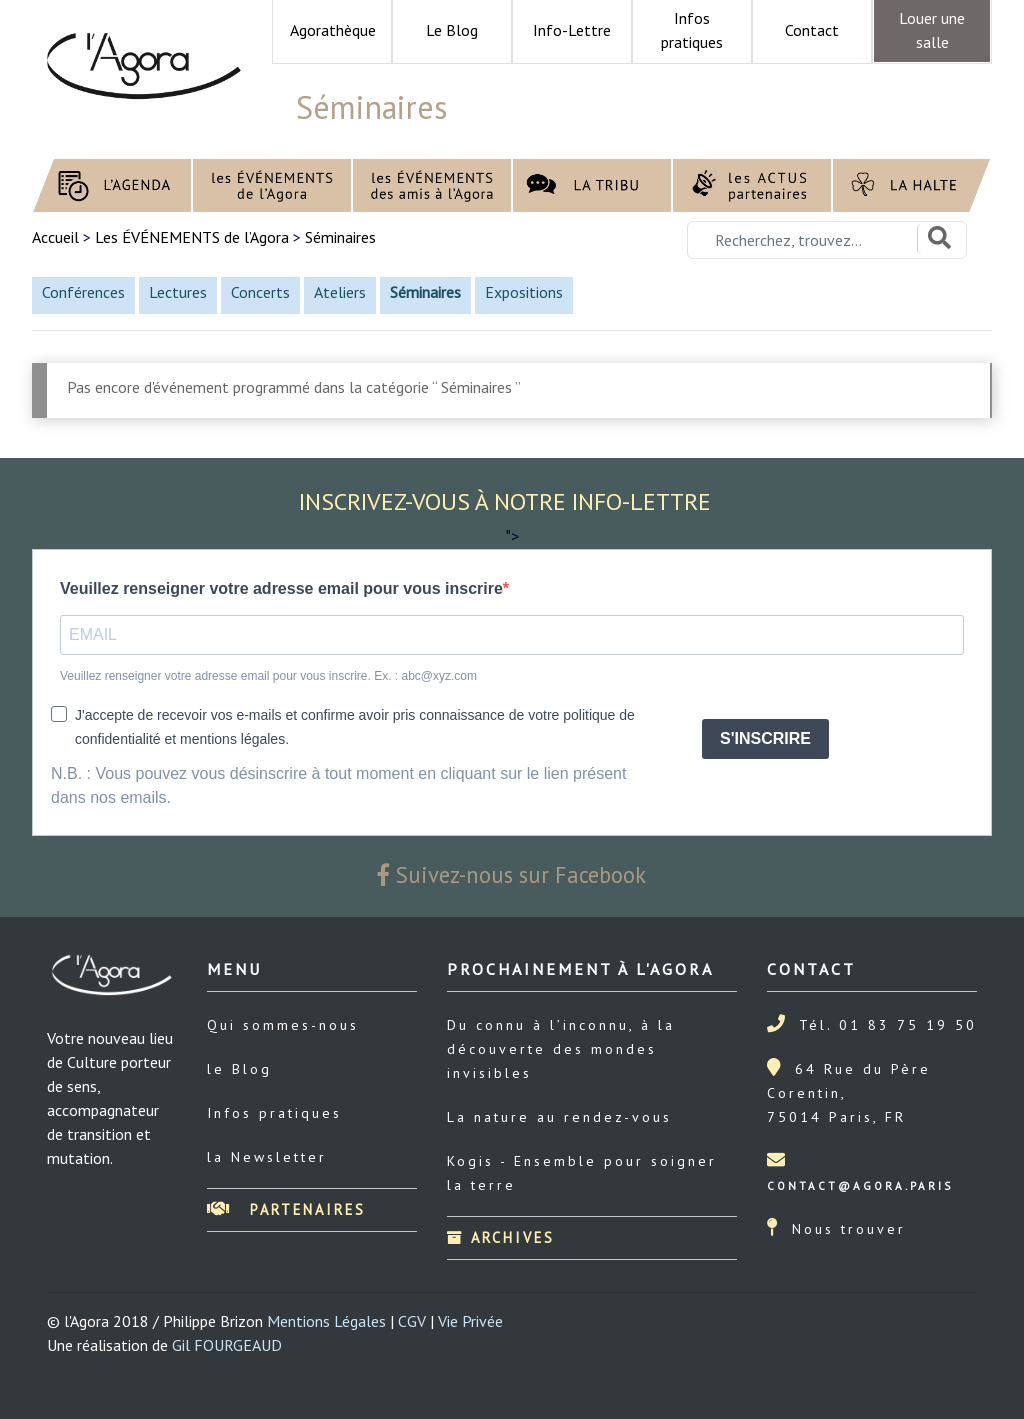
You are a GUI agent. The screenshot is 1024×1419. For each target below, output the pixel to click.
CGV (412, 1321)
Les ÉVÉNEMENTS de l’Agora (192, 237)
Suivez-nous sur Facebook (512, 874)
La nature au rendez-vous (559, 1117)
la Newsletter (267, 1157)
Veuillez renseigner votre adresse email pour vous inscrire (281, 588)
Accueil (57, 237)
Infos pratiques (274, 1113)
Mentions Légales (326, 1321)
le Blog (239, 1069)
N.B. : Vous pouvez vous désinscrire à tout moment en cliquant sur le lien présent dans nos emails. (338, 785)
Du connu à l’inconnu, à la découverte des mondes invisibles (561, 1049)
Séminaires (340, 237)
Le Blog (452, 30)
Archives (501, 1237)
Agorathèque (333, 30)
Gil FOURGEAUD (227, 1345)
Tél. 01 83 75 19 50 (888, 1025)
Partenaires (286, 1209)
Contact (812, 30)
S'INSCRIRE (765, 738)
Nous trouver (849, 1229)
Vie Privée (470, 1321)
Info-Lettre (572, 30)
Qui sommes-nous (283, 1025)
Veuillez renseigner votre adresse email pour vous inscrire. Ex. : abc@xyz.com (268, 676)
